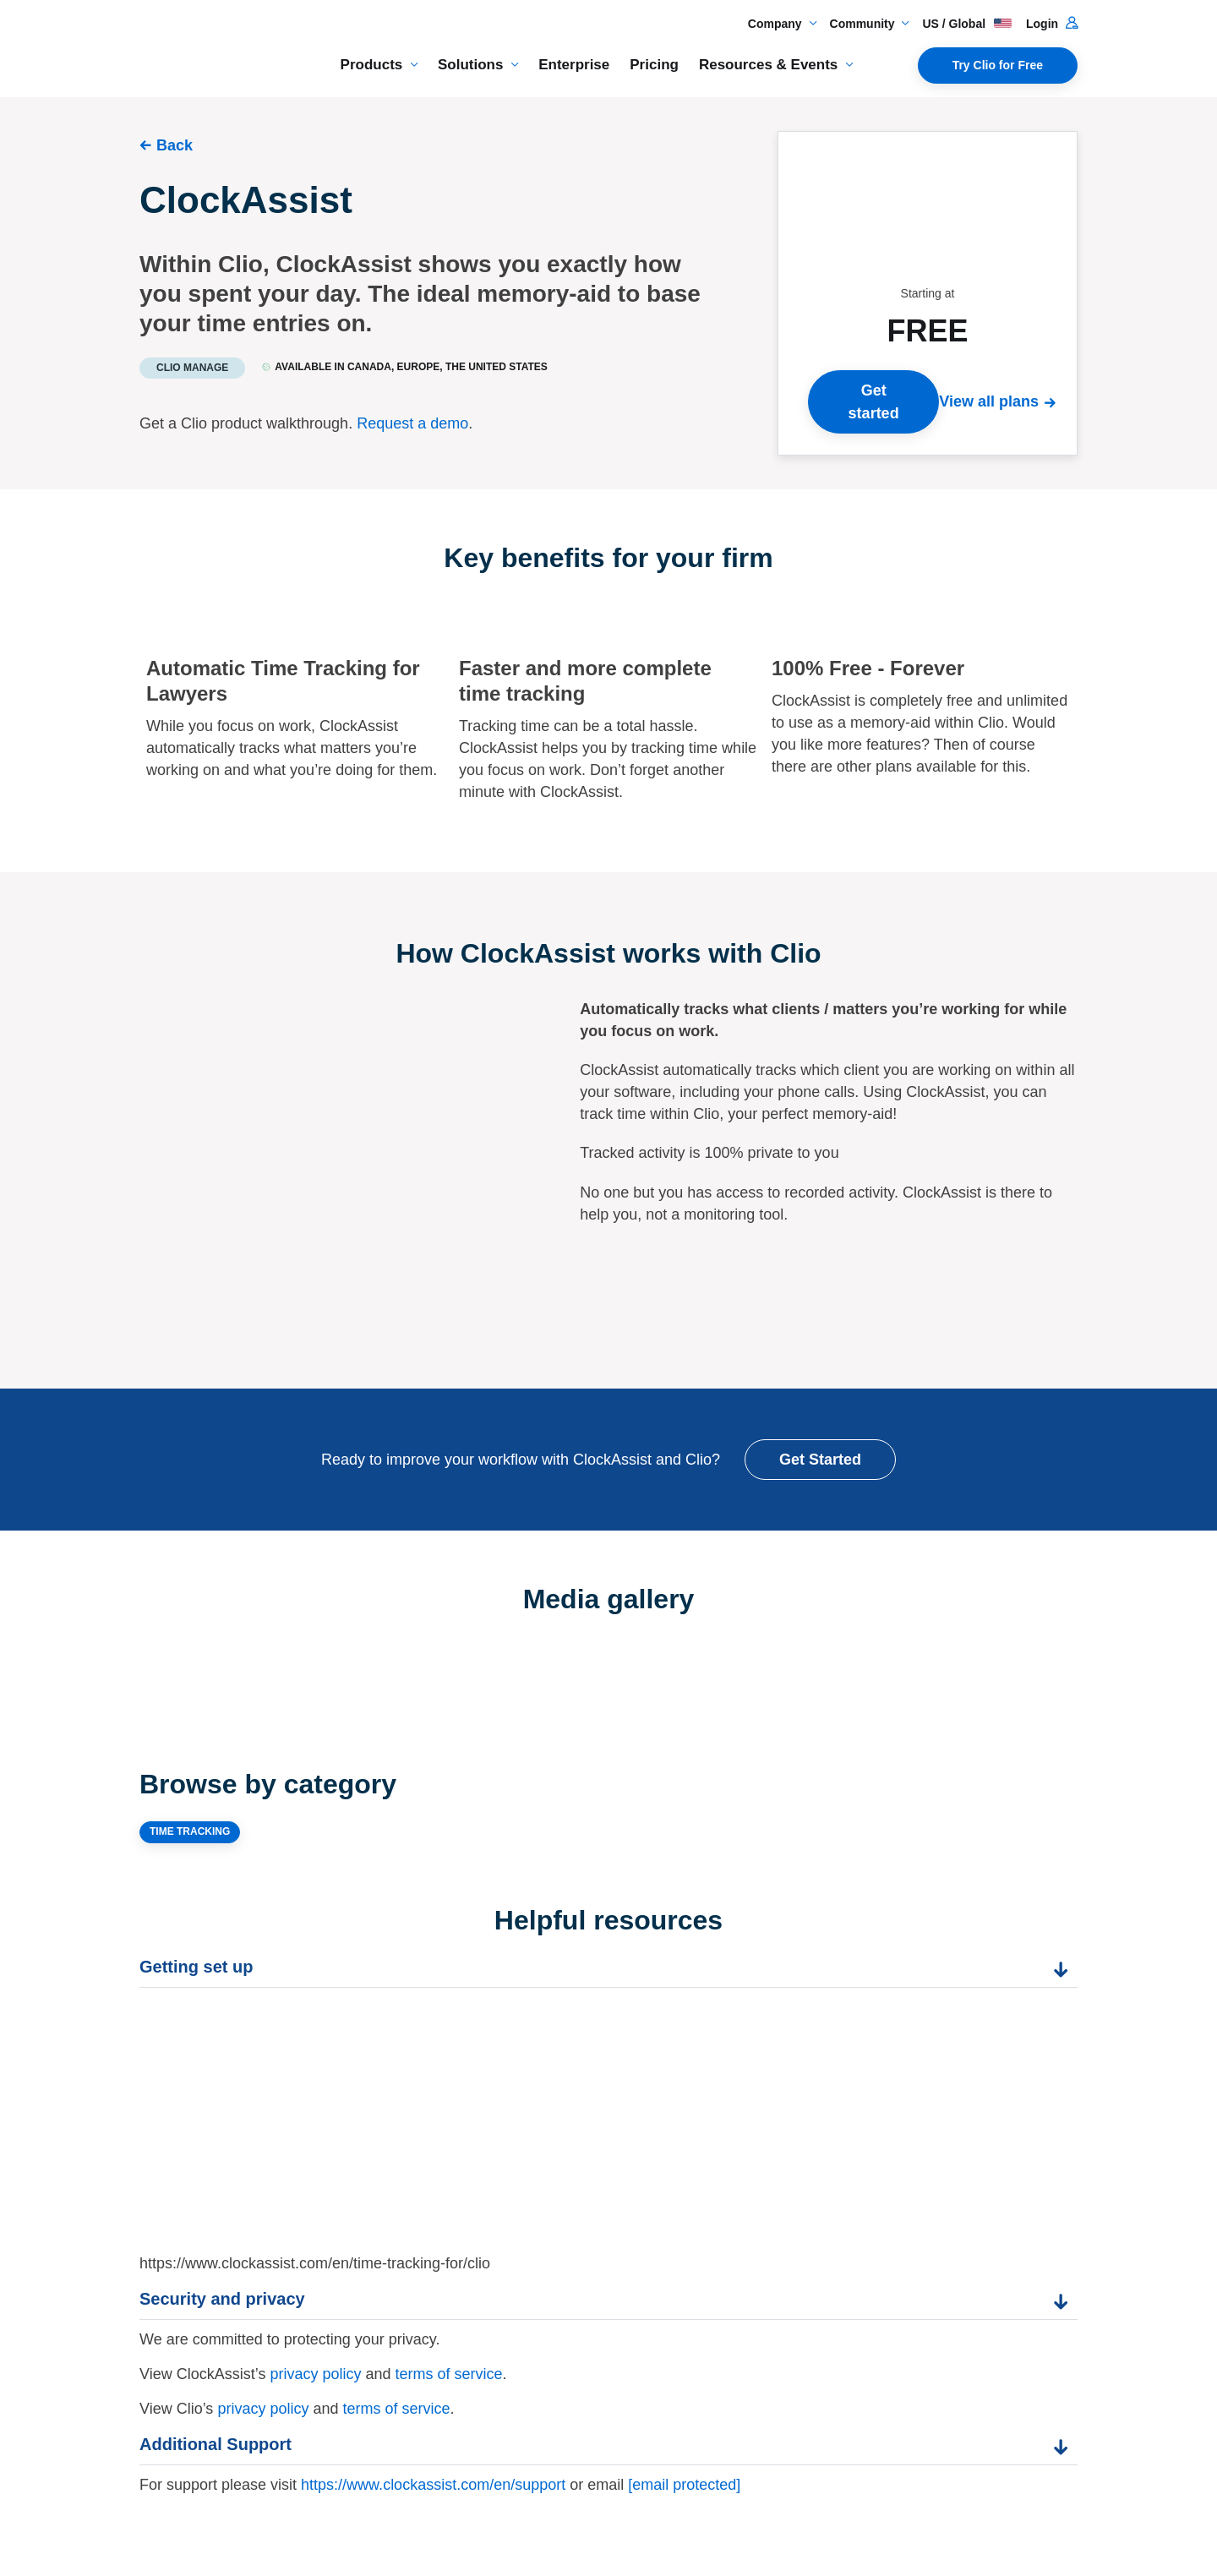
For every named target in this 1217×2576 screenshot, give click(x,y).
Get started (874, 401)
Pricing (654, 65)
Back (174, 145)
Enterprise (573, 65)
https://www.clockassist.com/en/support (433, 2484)
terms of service (448, 2374)
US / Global (967, 23)
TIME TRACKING (190, 1831)
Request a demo (412, 423)
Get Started (820, 1459)
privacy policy (315, 2374)
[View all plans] (1001, 401)
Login (1052, 23)
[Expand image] (373, 1663)
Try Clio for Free (997, 65)
